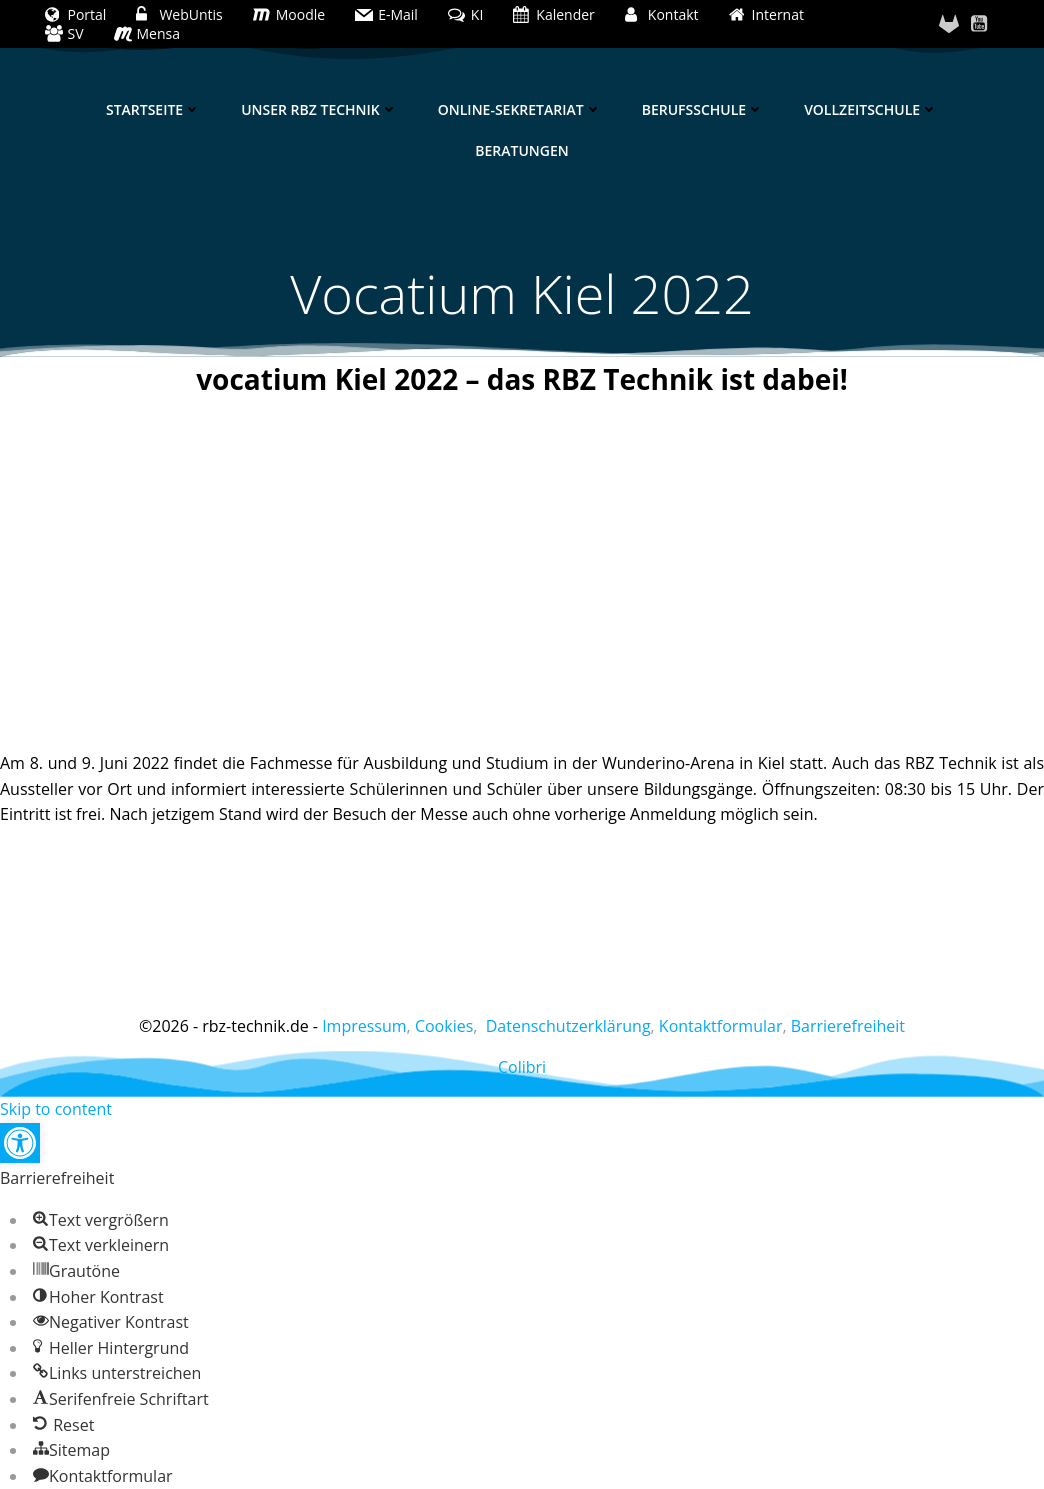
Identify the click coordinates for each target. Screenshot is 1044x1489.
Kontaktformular (721, 1026)
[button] (20, 1143)
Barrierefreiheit (848, 1026)
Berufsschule (703, 109)
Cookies (444, 1026)
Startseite (153, 109)
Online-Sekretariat (520, 109)
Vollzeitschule (871, 109)
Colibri (522, 1067)
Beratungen (521, 150)
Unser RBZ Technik (319, 109)
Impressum (364, 1026)
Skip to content (56, 1109)
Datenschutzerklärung (568, 1026)
